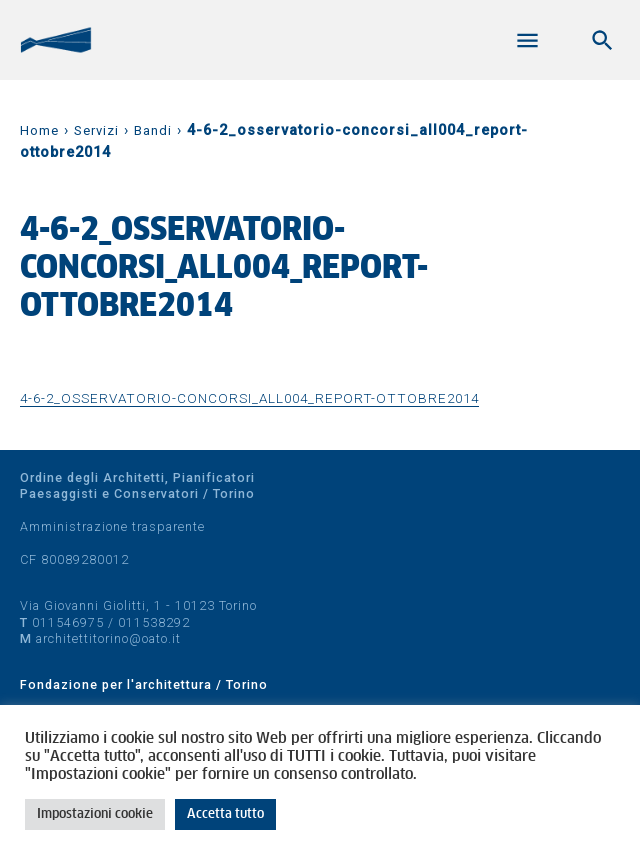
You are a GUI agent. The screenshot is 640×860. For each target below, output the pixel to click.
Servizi (96, 130)
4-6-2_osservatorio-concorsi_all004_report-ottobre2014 (249, 398)
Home (39, 130)
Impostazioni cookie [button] (95, 814)
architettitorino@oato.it (108, 638)
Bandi (153, 130)
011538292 (154, 622)
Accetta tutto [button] (225, 814)
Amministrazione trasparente (112, 526)
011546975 (68, 622)
